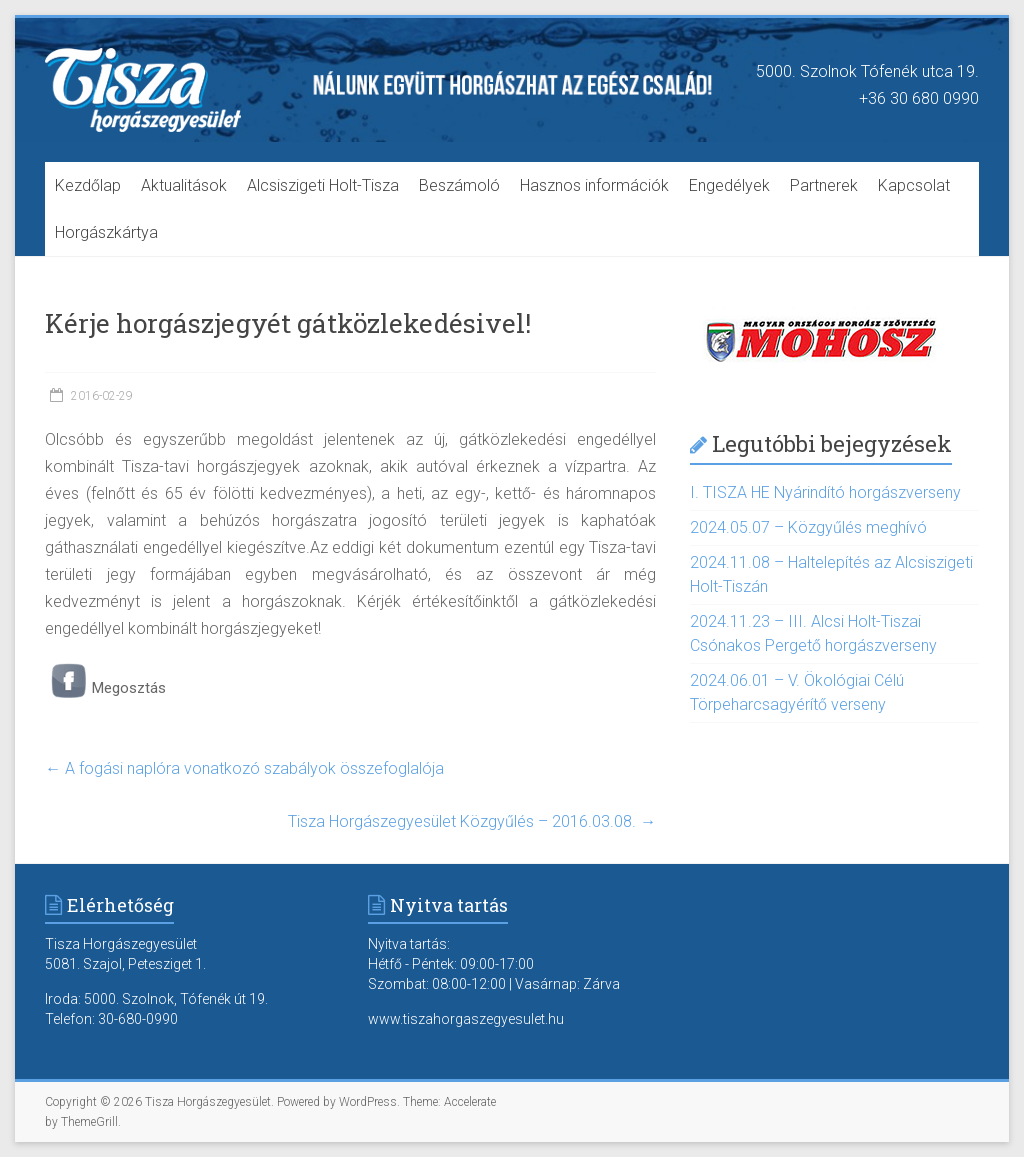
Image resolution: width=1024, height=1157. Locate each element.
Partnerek (824, 185)
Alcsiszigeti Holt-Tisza (323, 185)
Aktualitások (184, 185)
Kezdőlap (88, 185)
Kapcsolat (914, 185)
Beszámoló (459, 185)
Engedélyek (729, 185)
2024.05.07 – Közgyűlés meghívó (808, 527)
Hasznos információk (594, 185)
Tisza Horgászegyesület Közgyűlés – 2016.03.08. (472, 821)
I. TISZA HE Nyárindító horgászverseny (825, 492)
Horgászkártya (106, 232)
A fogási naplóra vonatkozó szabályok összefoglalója (244, 768)
